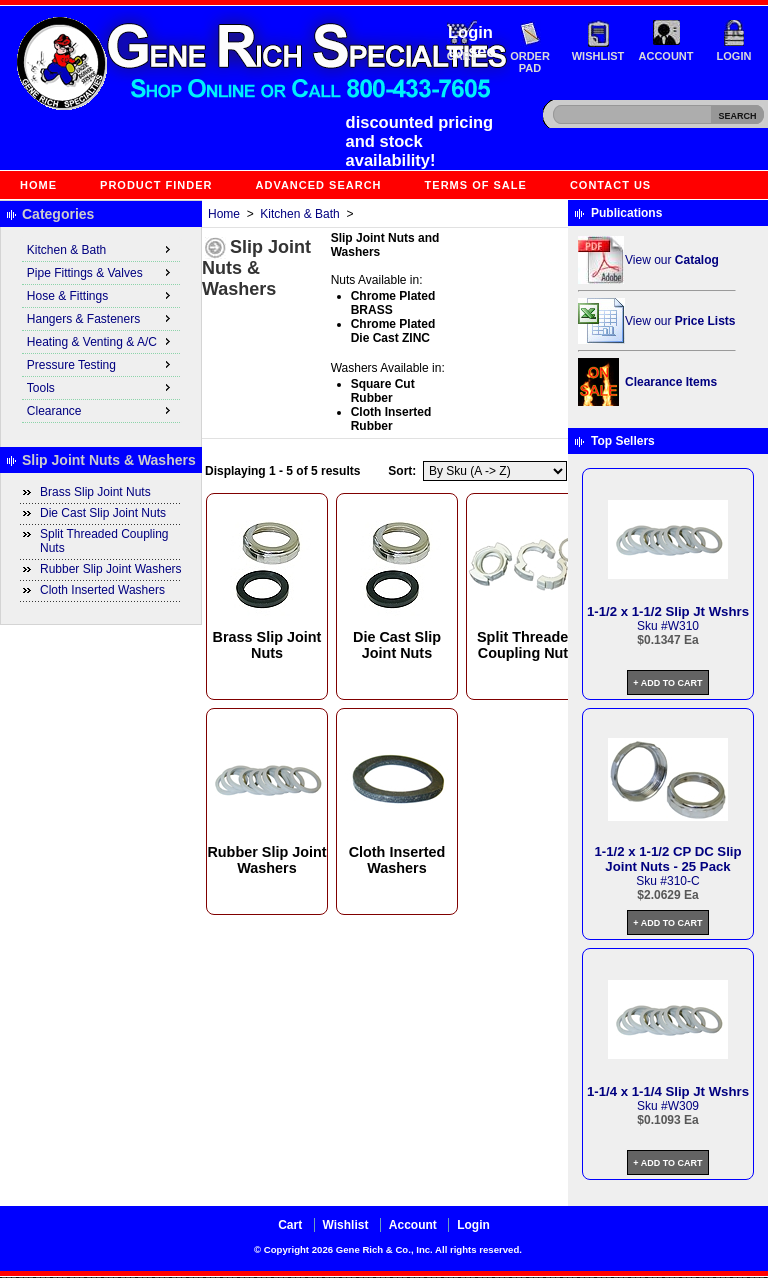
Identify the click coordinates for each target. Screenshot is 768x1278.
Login (734, 56)
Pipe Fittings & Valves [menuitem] (101, 272)
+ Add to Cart (667, 683)
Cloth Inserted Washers (102, 590)
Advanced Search (319, 185)
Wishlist (598, 56)
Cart (290, 1225)
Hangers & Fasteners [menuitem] (101, 318)
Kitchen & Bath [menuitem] (101, 249)
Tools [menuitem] (101, 387)
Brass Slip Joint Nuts (95, 492)
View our (672, 260)
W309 (683, 1106)
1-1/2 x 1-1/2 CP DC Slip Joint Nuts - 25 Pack (667, 859)
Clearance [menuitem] (101, 410)
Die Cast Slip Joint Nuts (103, 513)
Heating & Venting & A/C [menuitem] (101, 341)
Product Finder (156, 185)
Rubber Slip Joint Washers (111, 569)
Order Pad (530, 62)
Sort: (402, 471)
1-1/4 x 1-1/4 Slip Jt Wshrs (668, 1091)
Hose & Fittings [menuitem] (101, 295)
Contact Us (610, 185)
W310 (683, 626)
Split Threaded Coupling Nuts (104, 541)
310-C (683, 881)
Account (666, 56)
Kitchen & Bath (299, 214)
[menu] (101, 331)
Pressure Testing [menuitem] (101, 364)
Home (38, 185)
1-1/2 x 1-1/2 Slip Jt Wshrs (668, 611)
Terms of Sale (476, 185)
